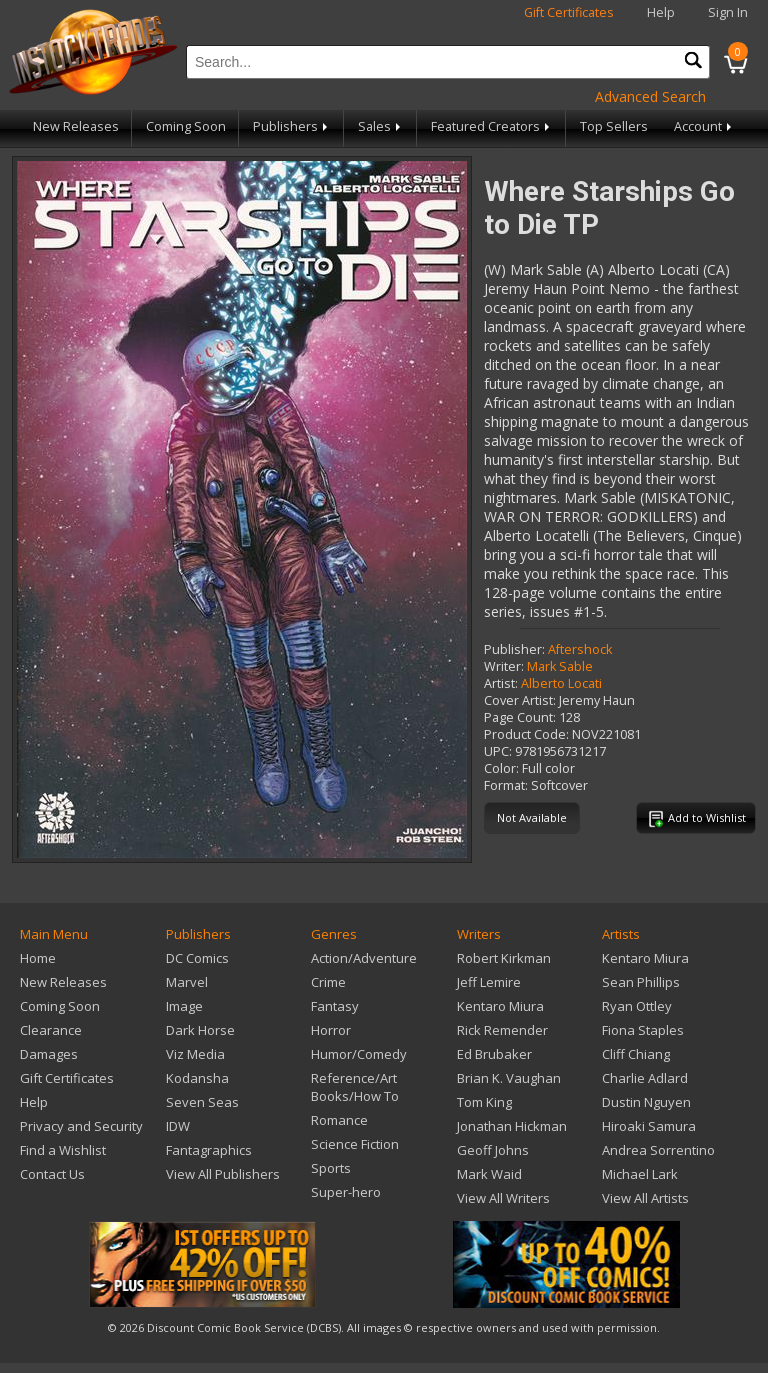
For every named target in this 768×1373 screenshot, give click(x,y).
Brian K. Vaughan (509, 1078)
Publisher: (514, 649)
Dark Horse (200, 1030)
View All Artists (645, 1198)
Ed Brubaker (494, 1054)
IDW (178, 1126)
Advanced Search (650, 96)
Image (184, 1006)
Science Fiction (355, 1144)
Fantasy (335, 1006)
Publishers (292, 126)
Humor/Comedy (359, 1054)
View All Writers (503, 1198)
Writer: (504, 666)
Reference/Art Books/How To (355, 1087)
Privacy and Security (81, 1126)
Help (661, 12)
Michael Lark (640, 1174)
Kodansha (197, 1078)
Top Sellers (614, 126)
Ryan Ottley (637, 1006)
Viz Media (195, 1054)
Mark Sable (560, 666)
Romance (339, 1120)
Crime (328, 982)
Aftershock (580, 649)
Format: (506, 785)
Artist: (501, 683)
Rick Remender (502, 1030)
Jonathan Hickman (512, 1126)
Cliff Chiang (636, 1054)
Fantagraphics (209, 1150)
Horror (331, 1030)
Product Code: (526, 734)
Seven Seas (202, 1102)
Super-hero (346, 1192)
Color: (501, 768)
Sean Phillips (641, 982)
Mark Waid (489, 1174)
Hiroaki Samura (649, 1126)
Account (704, 126)
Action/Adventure (364, 958)
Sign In (728, 12)
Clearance (51, 1030)
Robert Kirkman (504, 958)
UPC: (498, 751)
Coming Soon (186, 126)
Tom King (484, 1102)
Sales (381, 126)
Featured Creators (492, 126)
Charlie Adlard (645, 1078)
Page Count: (520, 717)
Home (38, 958)
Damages (49, 1054)
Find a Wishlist (63, 1150)
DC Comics (197, 958)
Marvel (187, 982)
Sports (331, 1168)
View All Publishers (223, 1174)
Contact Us (52, 1174)
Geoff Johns (493, 1150)
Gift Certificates (569, 12)
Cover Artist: (520, 700)
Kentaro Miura (500, 1006)
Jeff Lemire (489, 982)
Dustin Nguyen (646, 1102)
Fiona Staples (643, 1030)
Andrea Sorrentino (658, 1150)
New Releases (76, 126)
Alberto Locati (561, 683)
